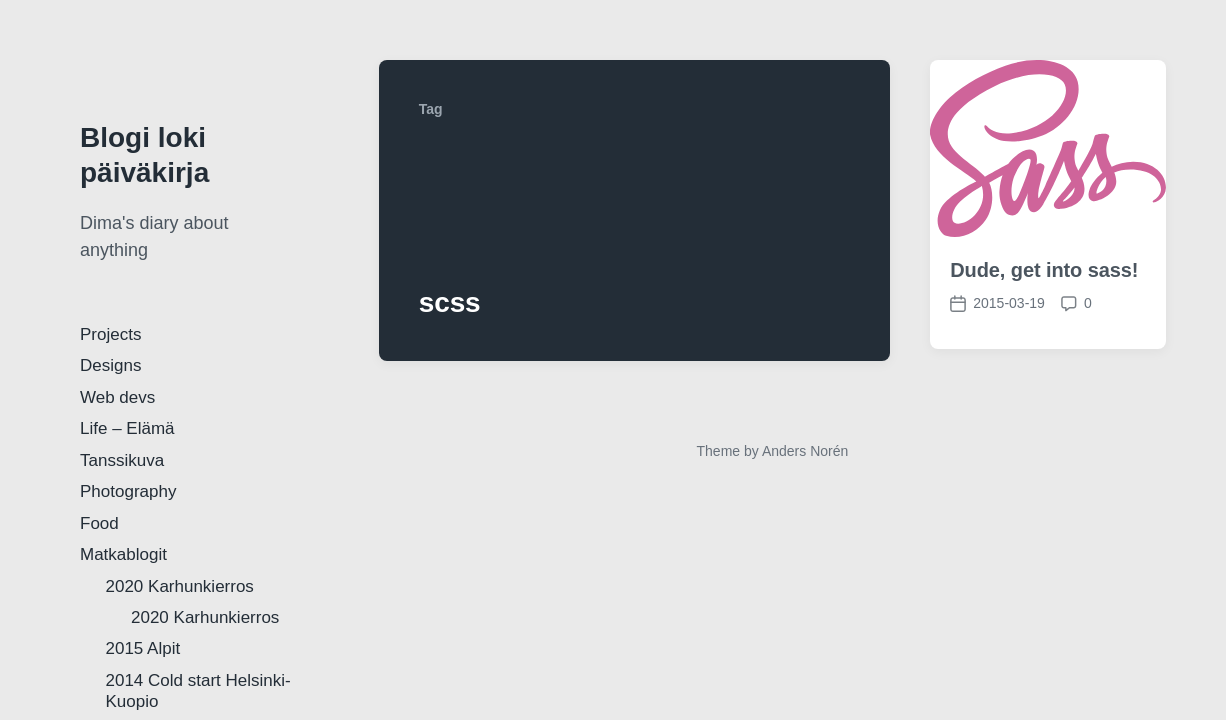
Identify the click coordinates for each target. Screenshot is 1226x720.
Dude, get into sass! (1044, 270)
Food (99, 523)
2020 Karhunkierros (180, 586)
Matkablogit (123, 554)
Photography (128, 491)
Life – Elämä (127, 428)
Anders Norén (805, 451)
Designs (110, 365)
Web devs (117, 397)
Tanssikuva (122, 460)
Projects (110, 334)
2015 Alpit (143, 648)
